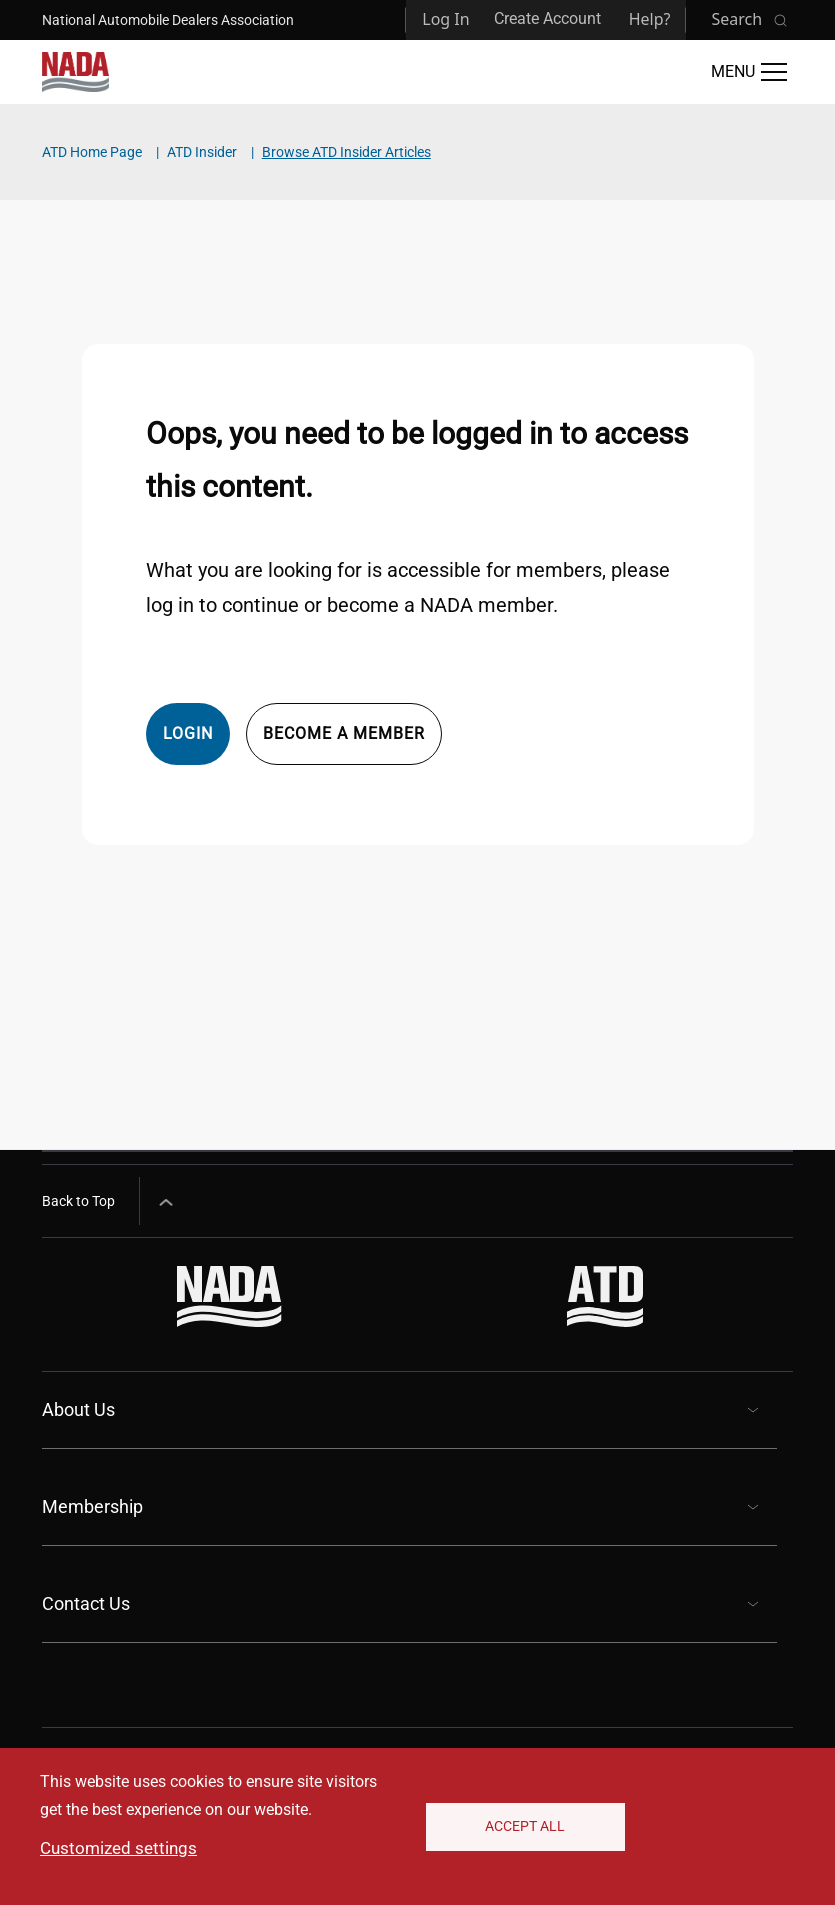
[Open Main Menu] (749, 72)
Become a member (344, 733)
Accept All (525, 1826)
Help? (650, 19)
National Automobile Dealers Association (168, 20)
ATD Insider (202, 152)
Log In (445, 19)
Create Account (547, 18)
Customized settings (118, 1848)
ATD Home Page (92, 152)
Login (188, 733)
